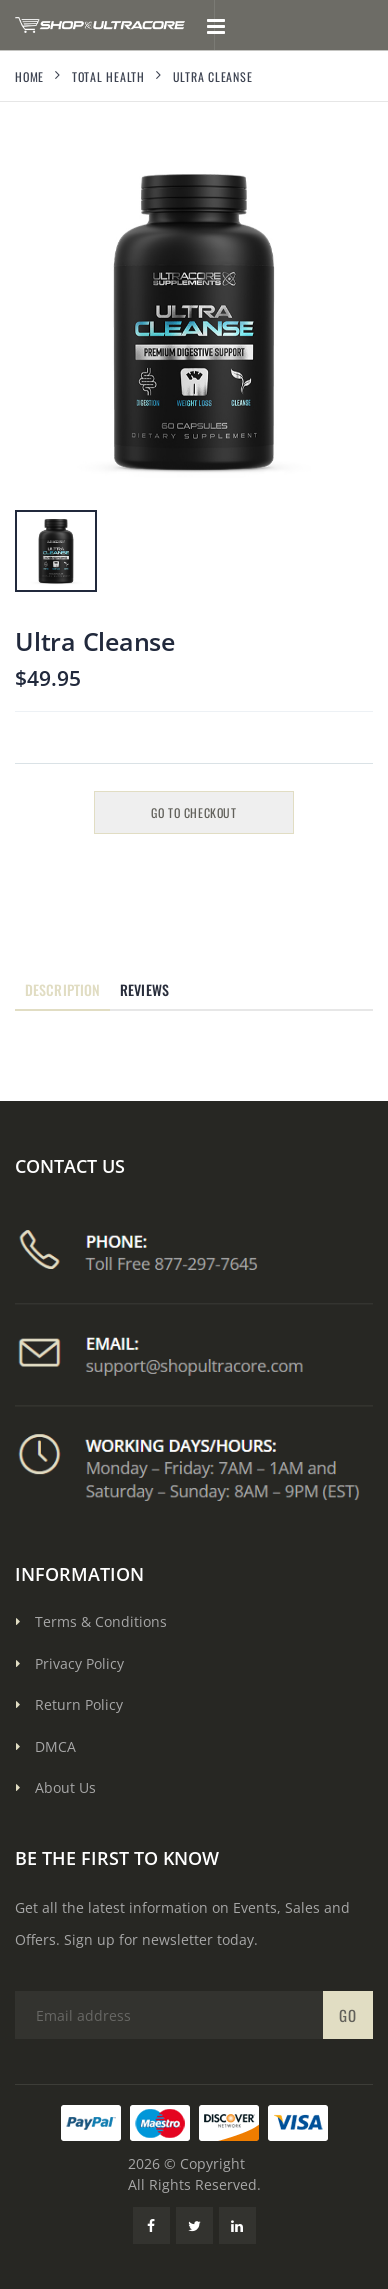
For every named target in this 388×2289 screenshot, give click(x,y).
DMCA (55, 1746)
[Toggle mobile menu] (215, 25)
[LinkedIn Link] (237, 2225)
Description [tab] (62, 989)
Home (29, 76)
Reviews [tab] (144, 989)
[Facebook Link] (151, 2225)
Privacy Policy (79, 1663)
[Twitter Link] (194, 2225)
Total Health (108, 76)
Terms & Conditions (101, 1621)
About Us (65, 1787)
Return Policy (79, 1704)
